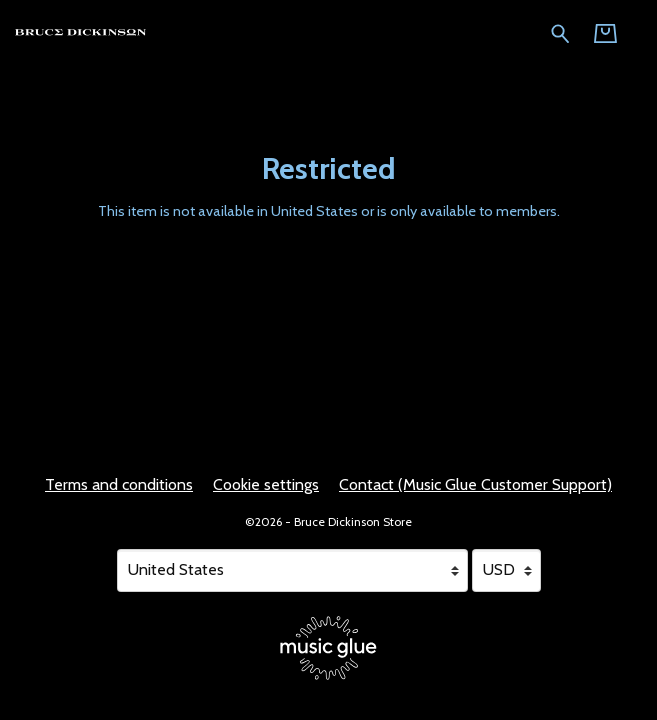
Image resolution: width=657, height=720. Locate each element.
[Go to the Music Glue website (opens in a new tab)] (328, 648)
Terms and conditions (119, 484)
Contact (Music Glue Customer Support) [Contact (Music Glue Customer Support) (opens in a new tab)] (475, 484)
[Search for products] (560, 32)
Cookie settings (266, 484)
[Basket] (605, 33)
